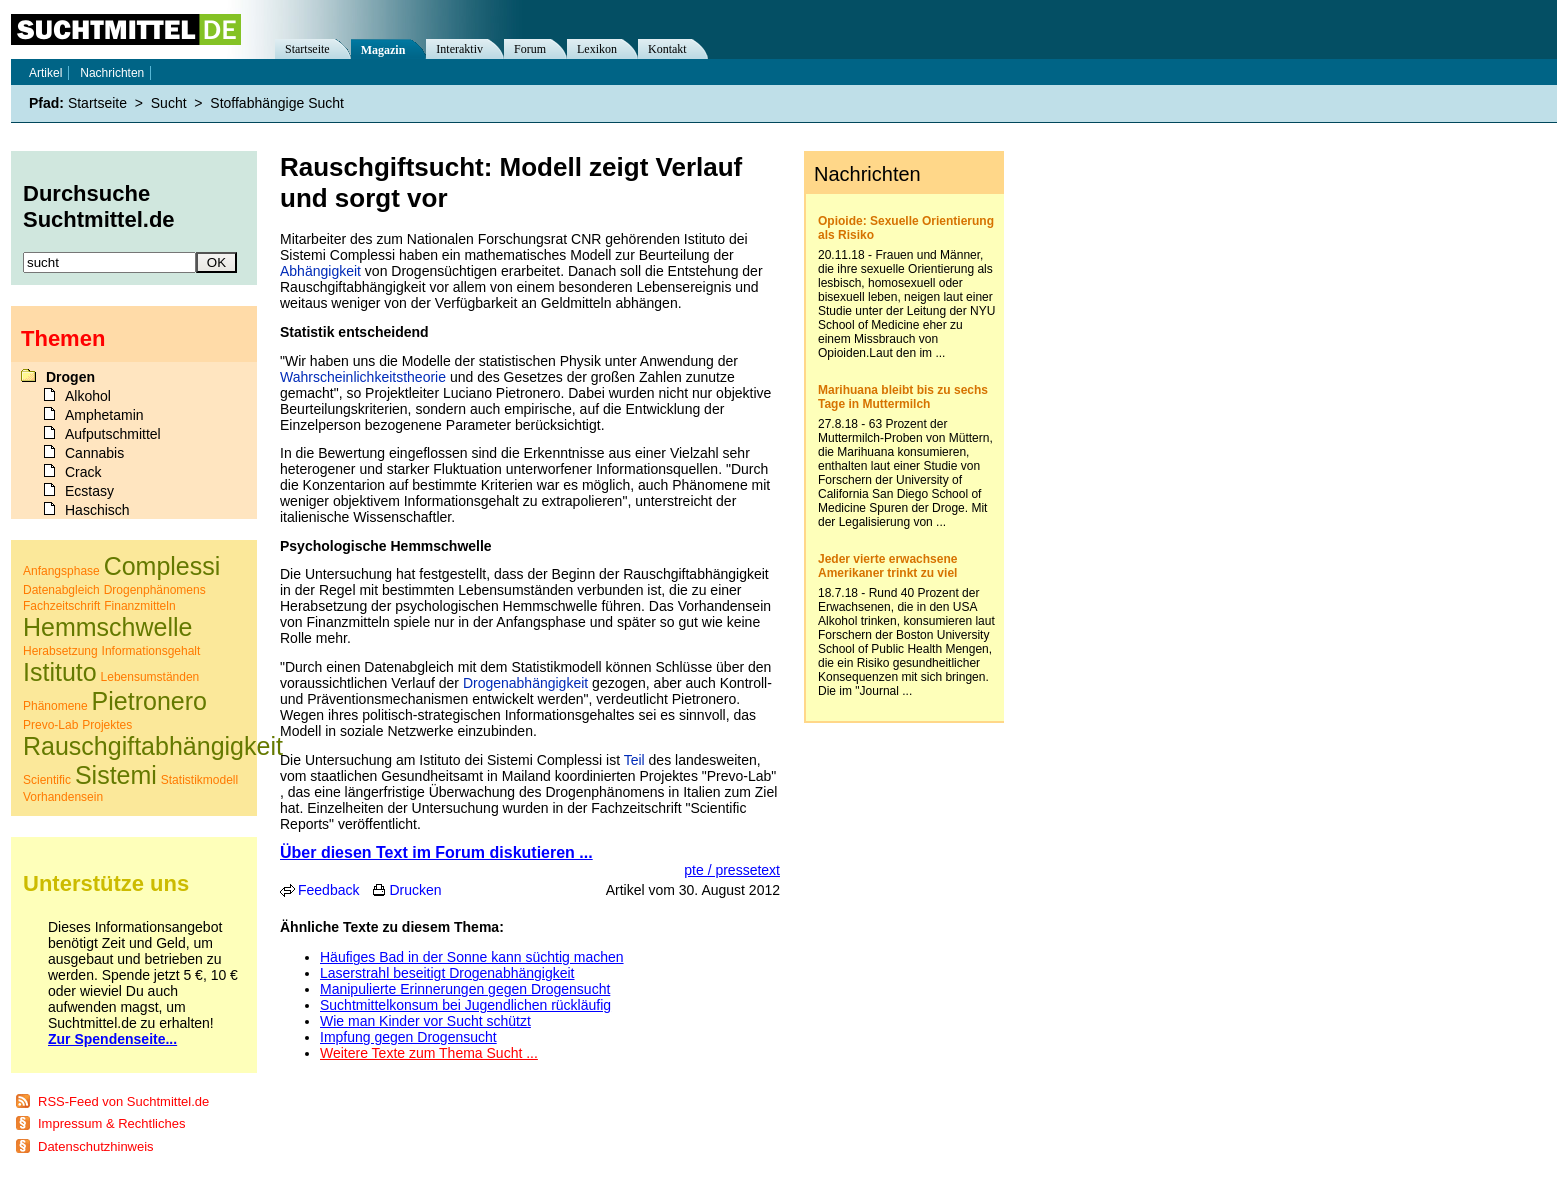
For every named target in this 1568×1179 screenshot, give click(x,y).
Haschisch (97, 510)
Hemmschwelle (107, 627)
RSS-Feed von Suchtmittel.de (123, 1101)
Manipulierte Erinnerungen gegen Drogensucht (465, 989)
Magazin (383, 50)
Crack (83, 472)
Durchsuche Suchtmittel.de (99, 206)
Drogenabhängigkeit (525, 683)
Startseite (307, 49)
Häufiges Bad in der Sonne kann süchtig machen (472, 957)
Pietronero (149, 701)
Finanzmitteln (139, 606)
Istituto (60, 672)
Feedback (328, 890)
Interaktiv (459, 49)
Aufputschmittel (113, 434)
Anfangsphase (61, 571)
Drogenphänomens (155, 590)
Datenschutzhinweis (96, 1146)
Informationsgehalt (151, 651)
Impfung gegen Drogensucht (408, 1037)
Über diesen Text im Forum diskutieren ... (436, 852)
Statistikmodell (199, 780)
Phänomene (55, 706)
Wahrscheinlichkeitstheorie (363, 377)
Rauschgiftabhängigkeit (153, 746)
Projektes (107, 725)
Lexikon (597, 49)
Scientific (47, 780)
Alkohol (88, 396)
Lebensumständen (150, 677)
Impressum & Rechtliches (111, 1123)
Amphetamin (104, 415)
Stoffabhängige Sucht (277, 103)
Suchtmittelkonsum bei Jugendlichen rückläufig (465, 1005)
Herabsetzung (60, 651)
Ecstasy (89, 491)
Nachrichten (112, 73)
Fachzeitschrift (61, 606)
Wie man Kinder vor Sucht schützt (425, 1021)
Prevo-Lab (50, 725)
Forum (530, 49)
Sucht (169, 103)
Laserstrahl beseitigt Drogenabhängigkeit (447, 973)
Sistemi (116, 775)
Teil (634, 760)
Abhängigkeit (320, 271)
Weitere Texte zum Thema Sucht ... (429, 1053)
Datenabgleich (61, 590)
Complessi (162, 566)
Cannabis (94, 453)
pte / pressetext (732, 870)
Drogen (70, 377)
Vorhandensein (63, 797)
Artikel (45, 73)
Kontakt (667, 49)
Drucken (415, 890)
